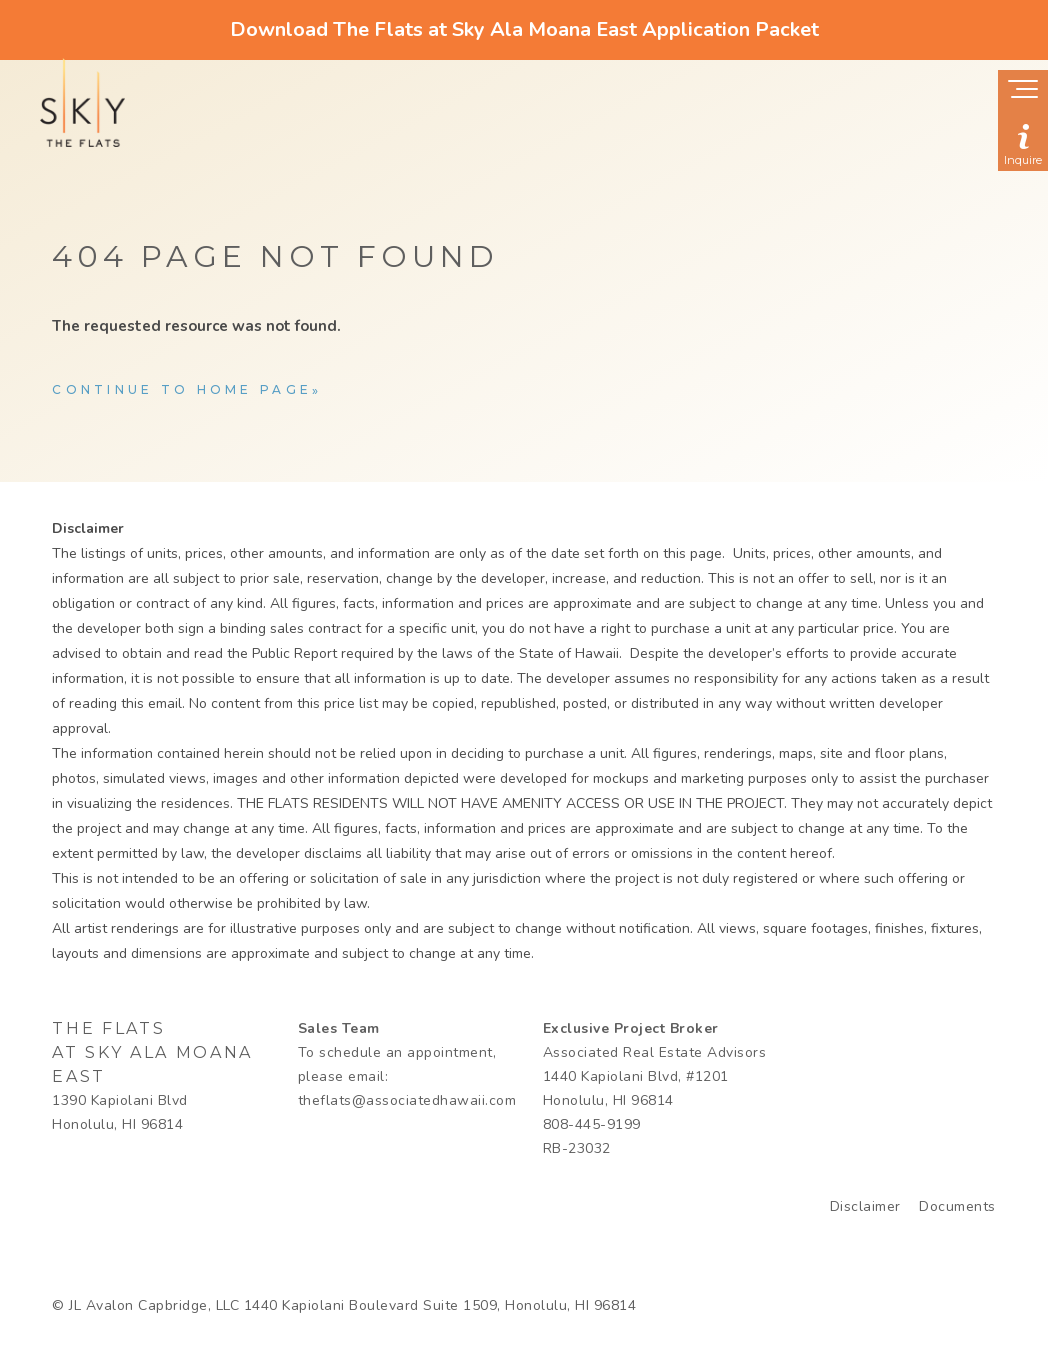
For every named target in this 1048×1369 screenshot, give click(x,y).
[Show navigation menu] (1023, 91)
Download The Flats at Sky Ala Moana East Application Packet (524, 29)
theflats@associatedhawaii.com (407, 1100)
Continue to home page (182, 389)
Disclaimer (865, 1206)
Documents (957, 1206)
